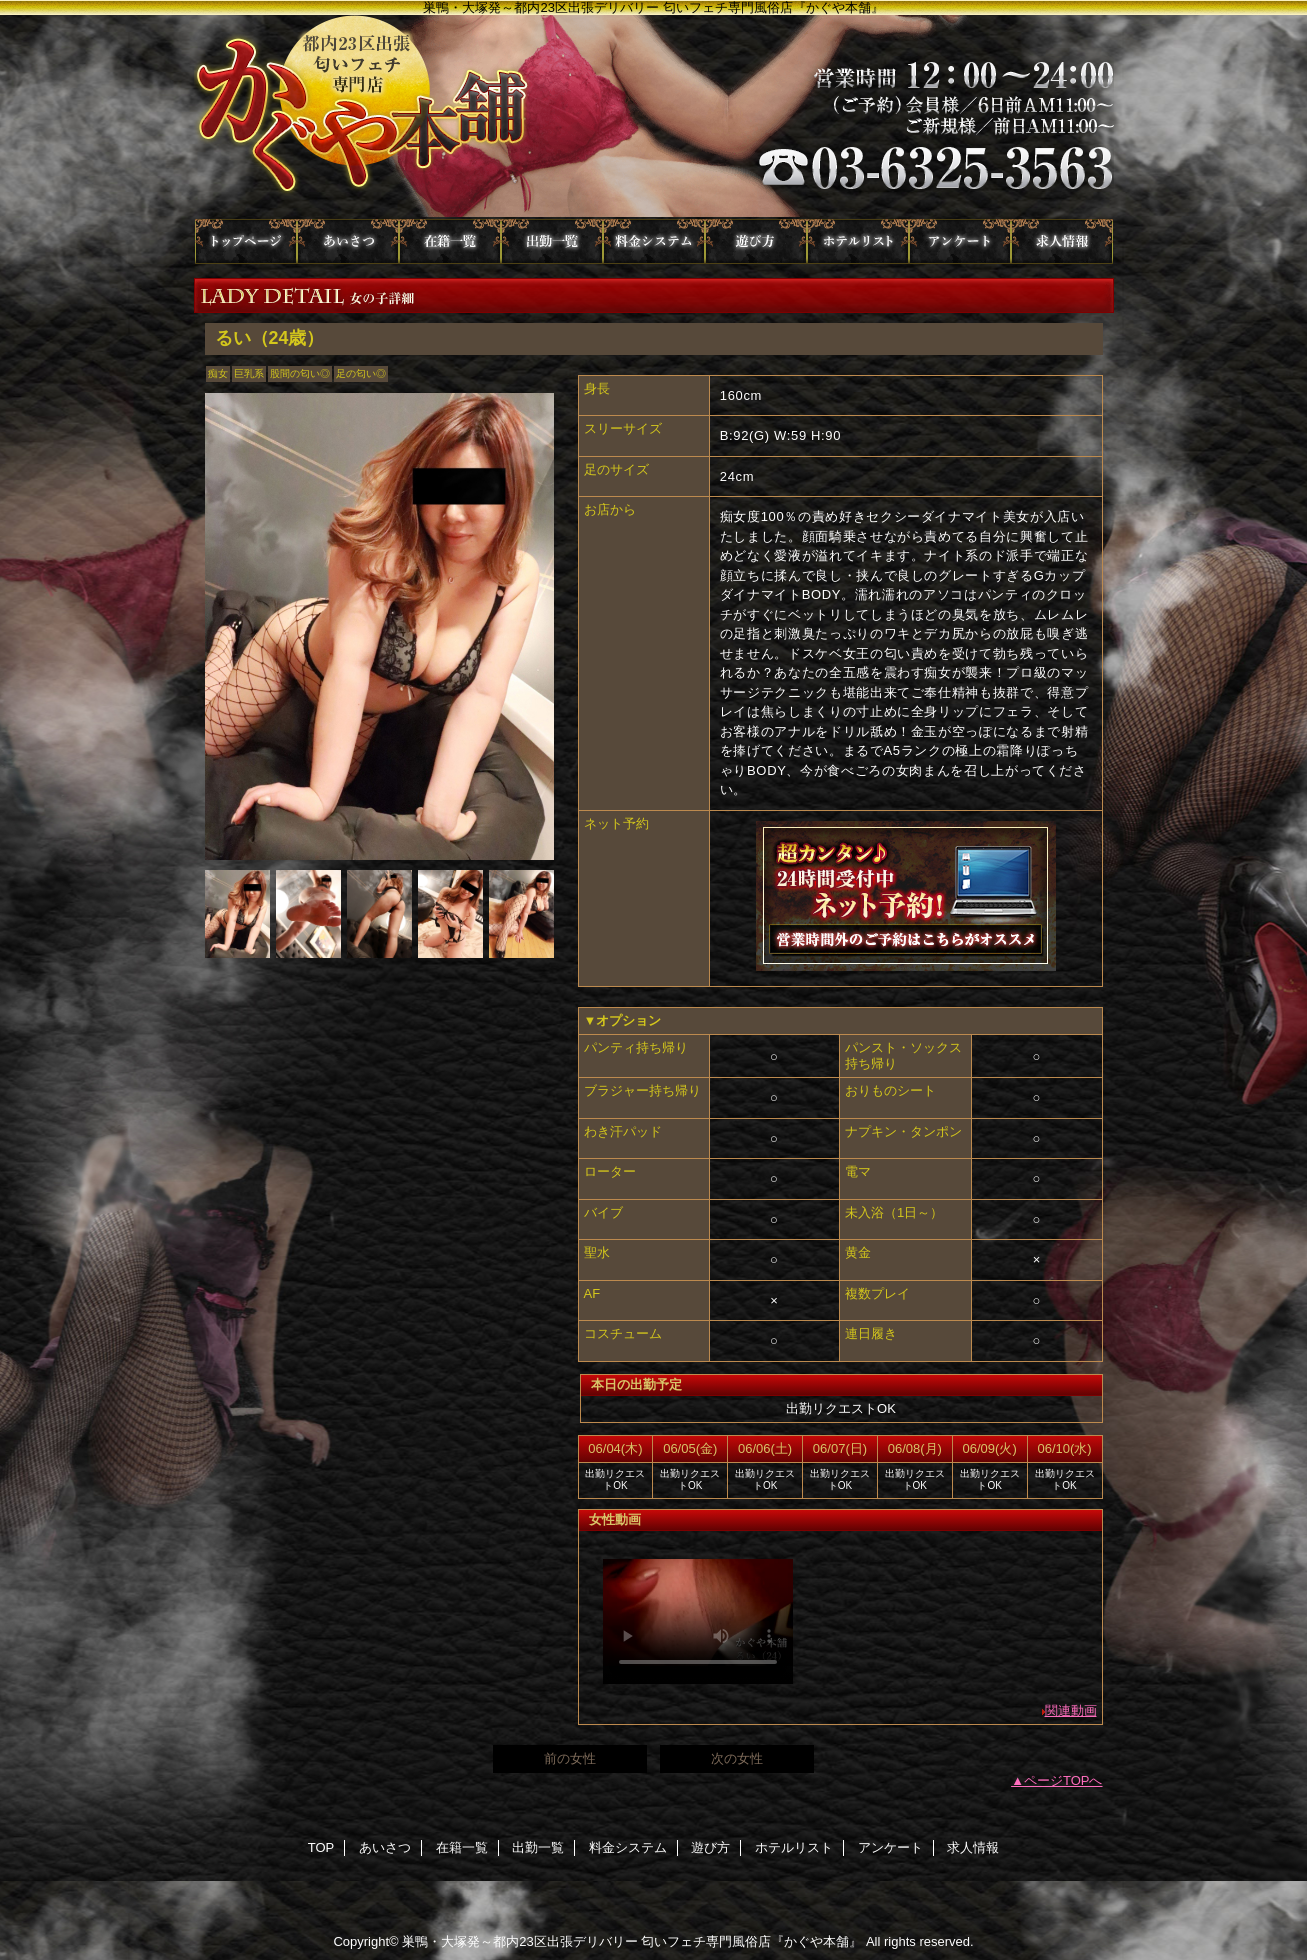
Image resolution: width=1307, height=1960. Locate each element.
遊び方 (756, 241)
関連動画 (1071, 1710)
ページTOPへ (1063, 1780)
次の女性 (737, 1758)
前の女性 (570, 1758)
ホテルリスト (858, 241)
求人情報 (1062, 241)
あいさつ (348, 241)
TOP (246, 241)
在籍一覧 (450, 241)
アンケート (960, 241)
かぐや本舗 (654, 117)
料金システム (654, 241)
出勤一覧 (552, 241)
